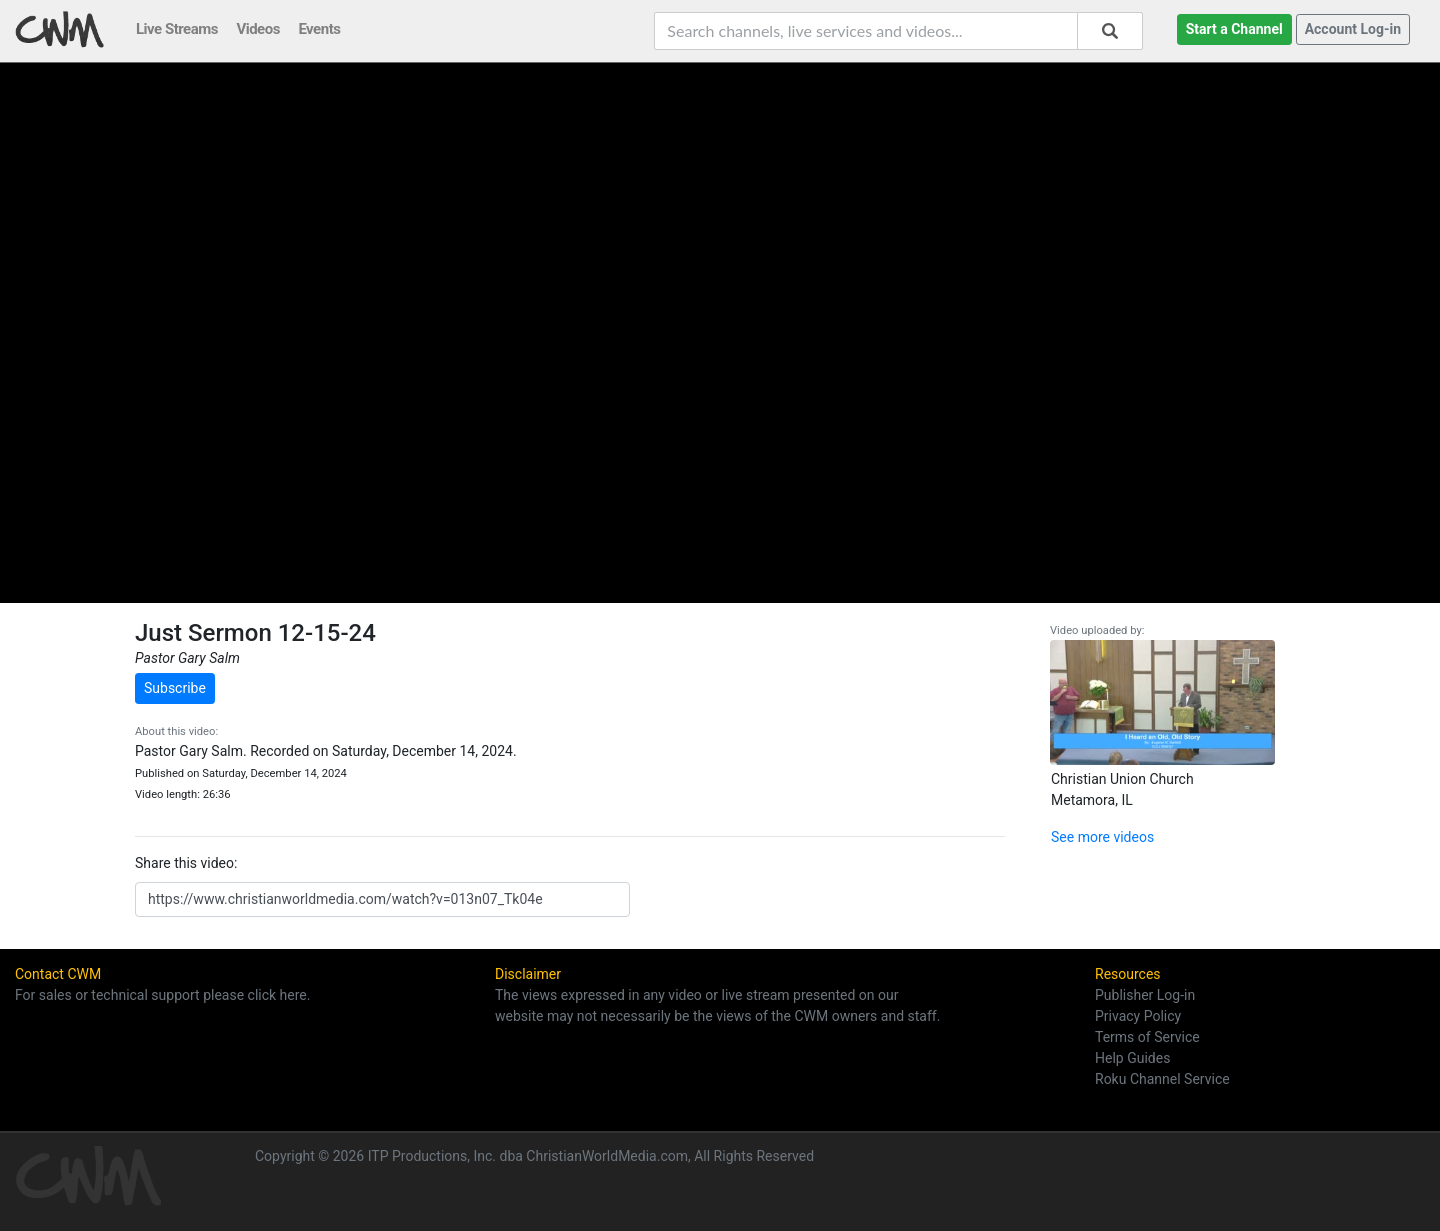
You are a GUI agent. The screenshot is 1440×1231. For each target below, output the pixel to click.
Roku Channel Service (1162, 1079)
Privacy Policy (1138, 1016)
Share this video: (186, 863)
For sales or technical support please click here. (162, 995)
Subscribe (175, 688)
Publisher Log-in (1145, 995)
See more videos (1102, 837)
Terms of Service (1147, 1037)
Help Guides (1132, 1058)
